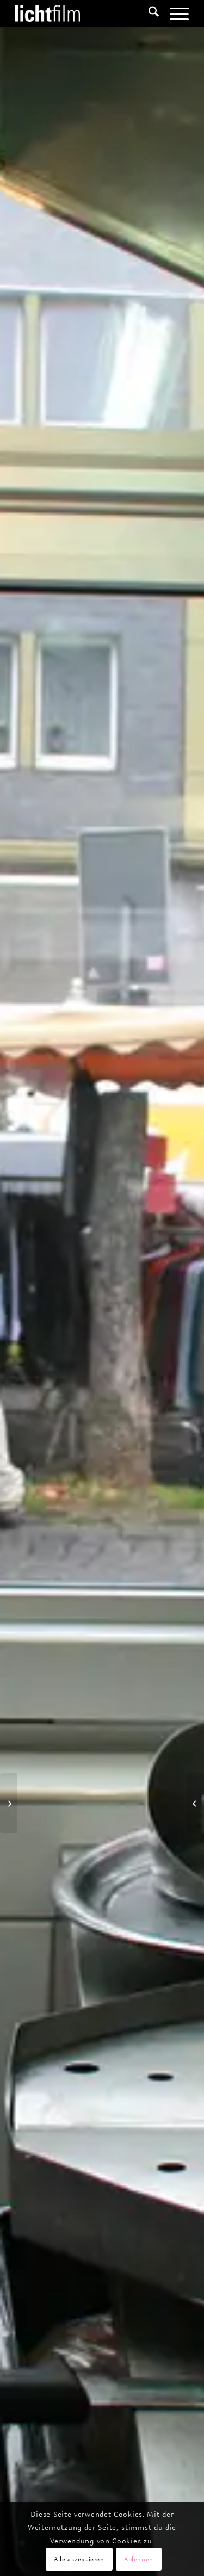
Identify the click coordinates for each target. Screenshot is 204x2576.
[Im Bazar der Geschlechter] (195, 1803)
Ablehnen (138, 2559)
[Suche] (148, 13)
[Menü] (174, 13)
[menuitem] (148, 13)
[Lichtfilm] (84, 13)
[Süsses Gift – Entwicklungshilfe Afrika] (8, 1803)
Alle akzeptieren (79, 2559)
